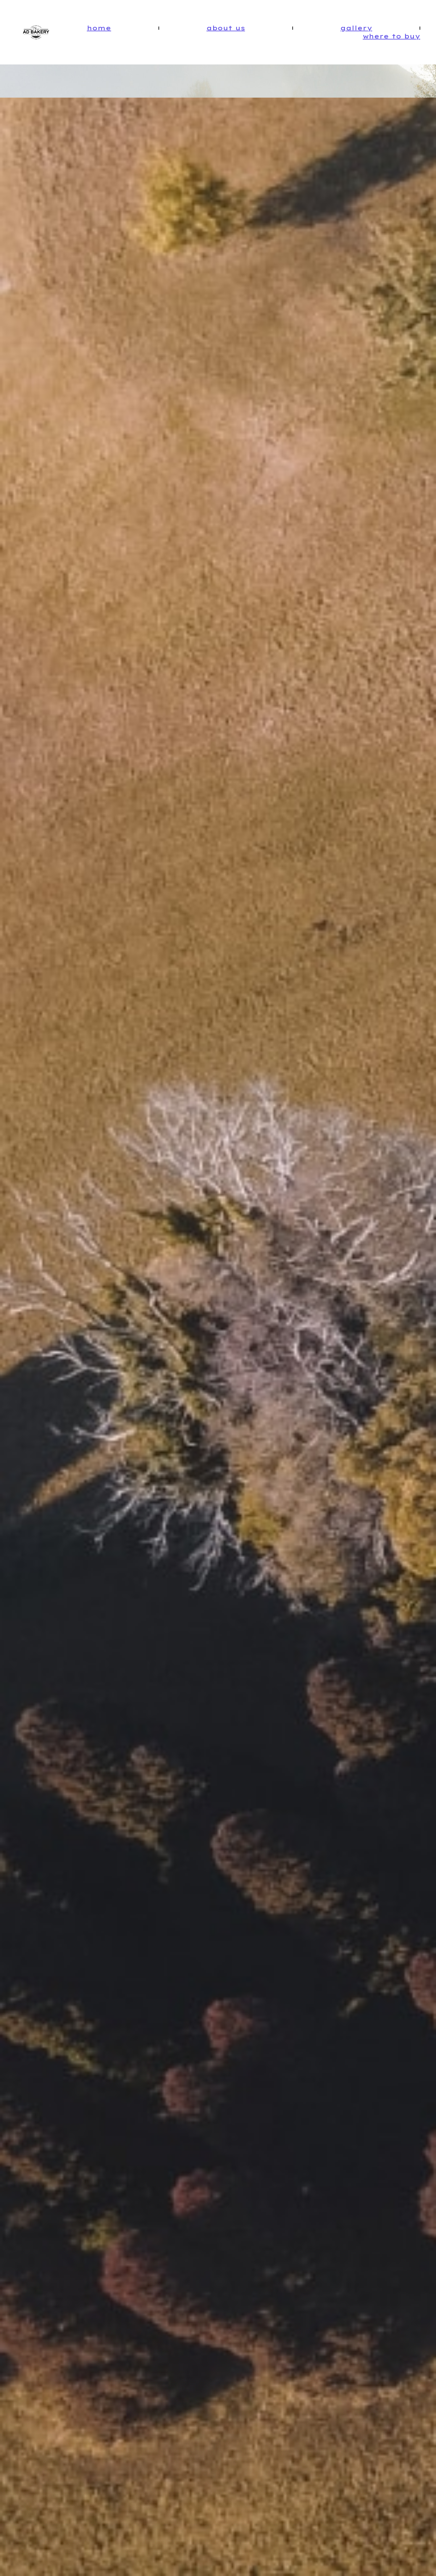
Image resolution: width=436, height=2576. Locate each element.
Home (99, 28)
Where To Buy (391, 36)
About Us (225, 28)
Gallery (356, 28)
